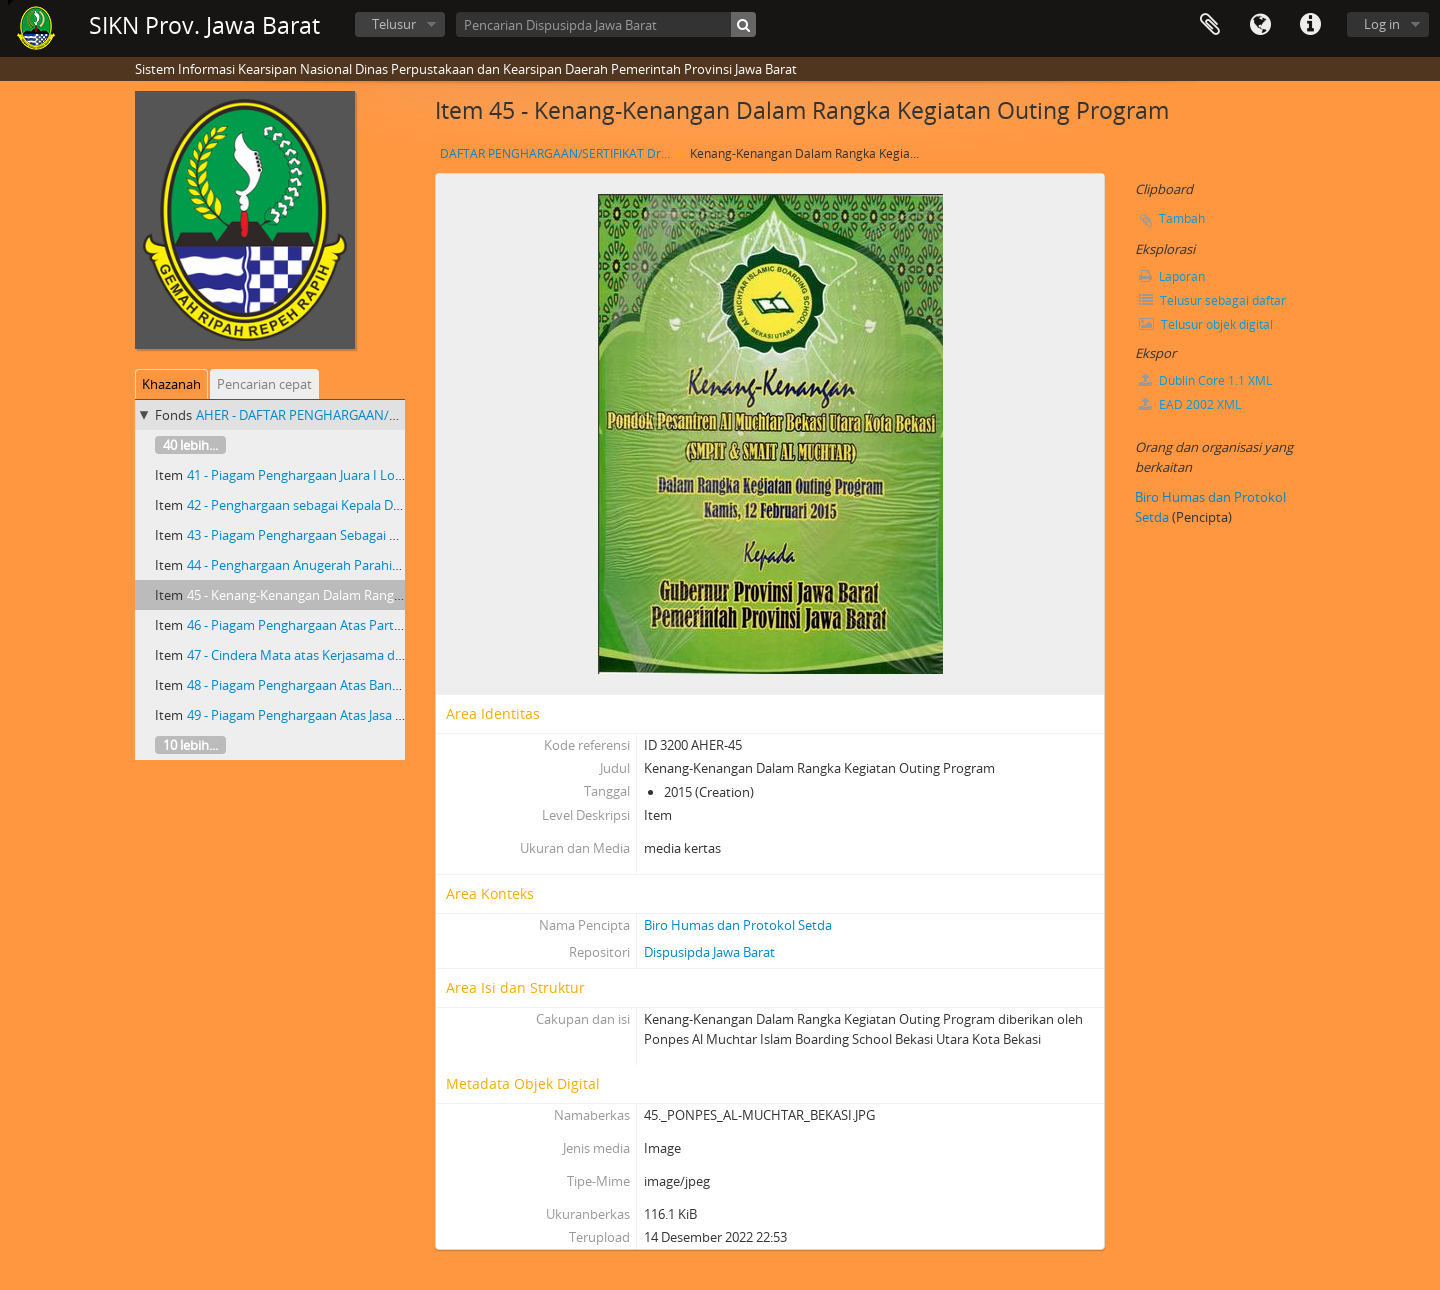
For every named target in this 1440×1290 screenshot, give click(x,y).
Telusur (394, 24)
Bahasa (1260, 25)
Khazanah (171, 384)
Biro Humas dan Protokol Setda (738, 925)
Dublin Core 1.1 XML (1205, 380)
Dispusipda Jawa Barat (709, 952)
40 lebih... (190, 445)
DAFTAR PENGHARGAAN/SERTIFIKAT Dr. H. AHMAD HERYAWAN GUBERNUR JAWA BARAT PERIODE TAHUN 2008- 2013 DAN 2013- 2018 (557, 153)
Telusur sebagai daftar (1212, 300)
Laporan (1172, 276)
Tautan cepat (1310, 25)
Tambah (1182, 218)
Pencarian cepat (264, 384)
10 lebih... (190, 745)
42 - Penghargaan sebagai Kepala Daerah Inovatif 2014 (347, 505)
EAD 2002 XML (1190, 404)
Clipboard (1210, 25)
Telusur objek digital (1206, 324)
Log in (1382, 24)
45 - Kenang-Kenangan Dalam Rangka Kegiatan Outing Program (374, 595)
